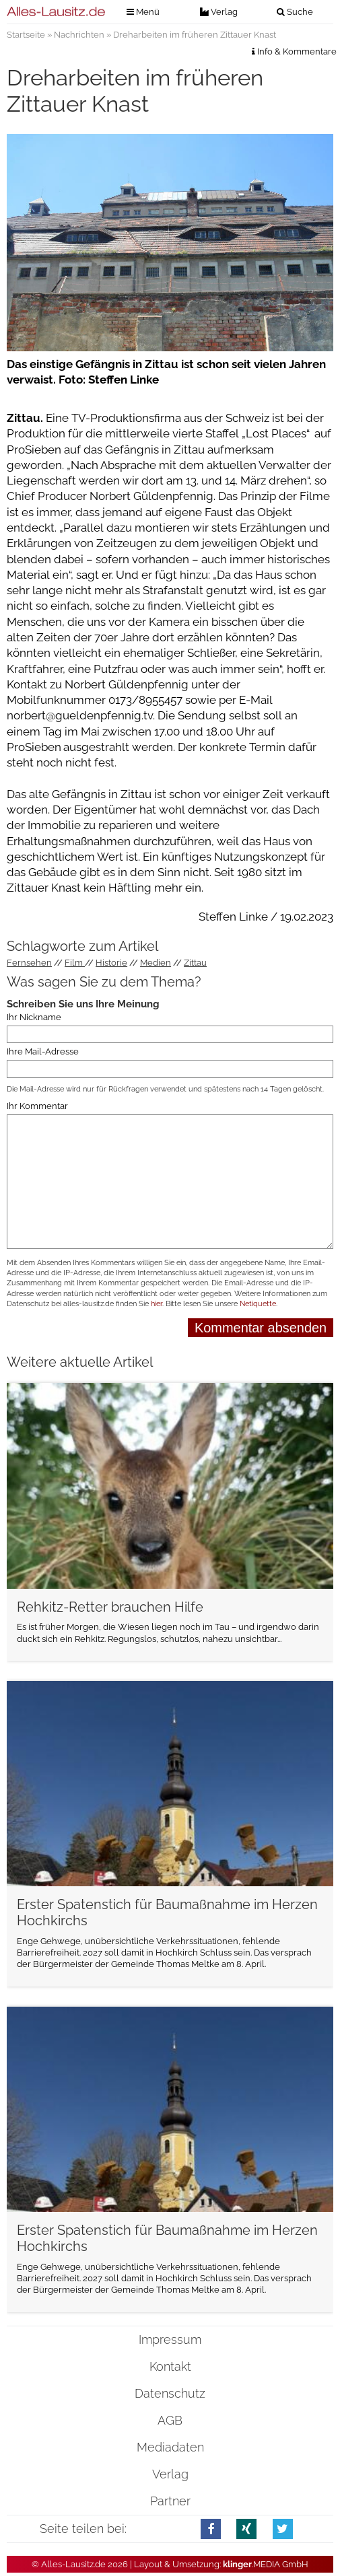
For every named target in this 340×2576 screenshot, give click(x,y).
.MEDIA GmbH (265, 2564)
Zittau (195, 963)
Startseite (26, 35)
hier (156, 1303)
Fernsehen (29, 963)
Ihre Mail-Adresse (43, 1051)
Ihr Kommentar (37, 1106)
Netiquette (258, 1303)
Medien (155, 963)
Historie (111, 963)
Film (75, 963)
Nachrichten (79, 35)
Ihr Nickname (34, 1017)
